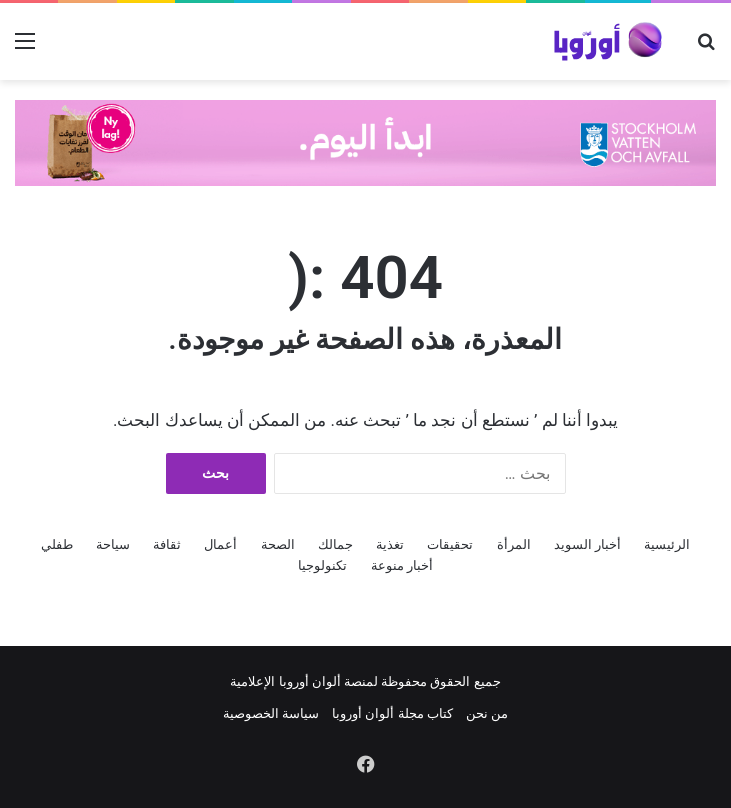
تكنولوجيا (322, 565)
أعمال (220, 544)
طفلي (57, 544)
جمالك (335, 544)
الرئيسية (667, 544)
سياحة (113, 544)
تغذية (390, 544)
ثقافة (167, 544)
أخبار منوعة (402, 565)
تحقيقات (450, 544)
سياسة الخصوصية (271, 713)
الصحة (278, 544)
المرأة (514, 544)
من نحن (487, 713)
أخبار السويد (587, 544)
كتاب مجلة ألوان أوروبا (392, 713)
